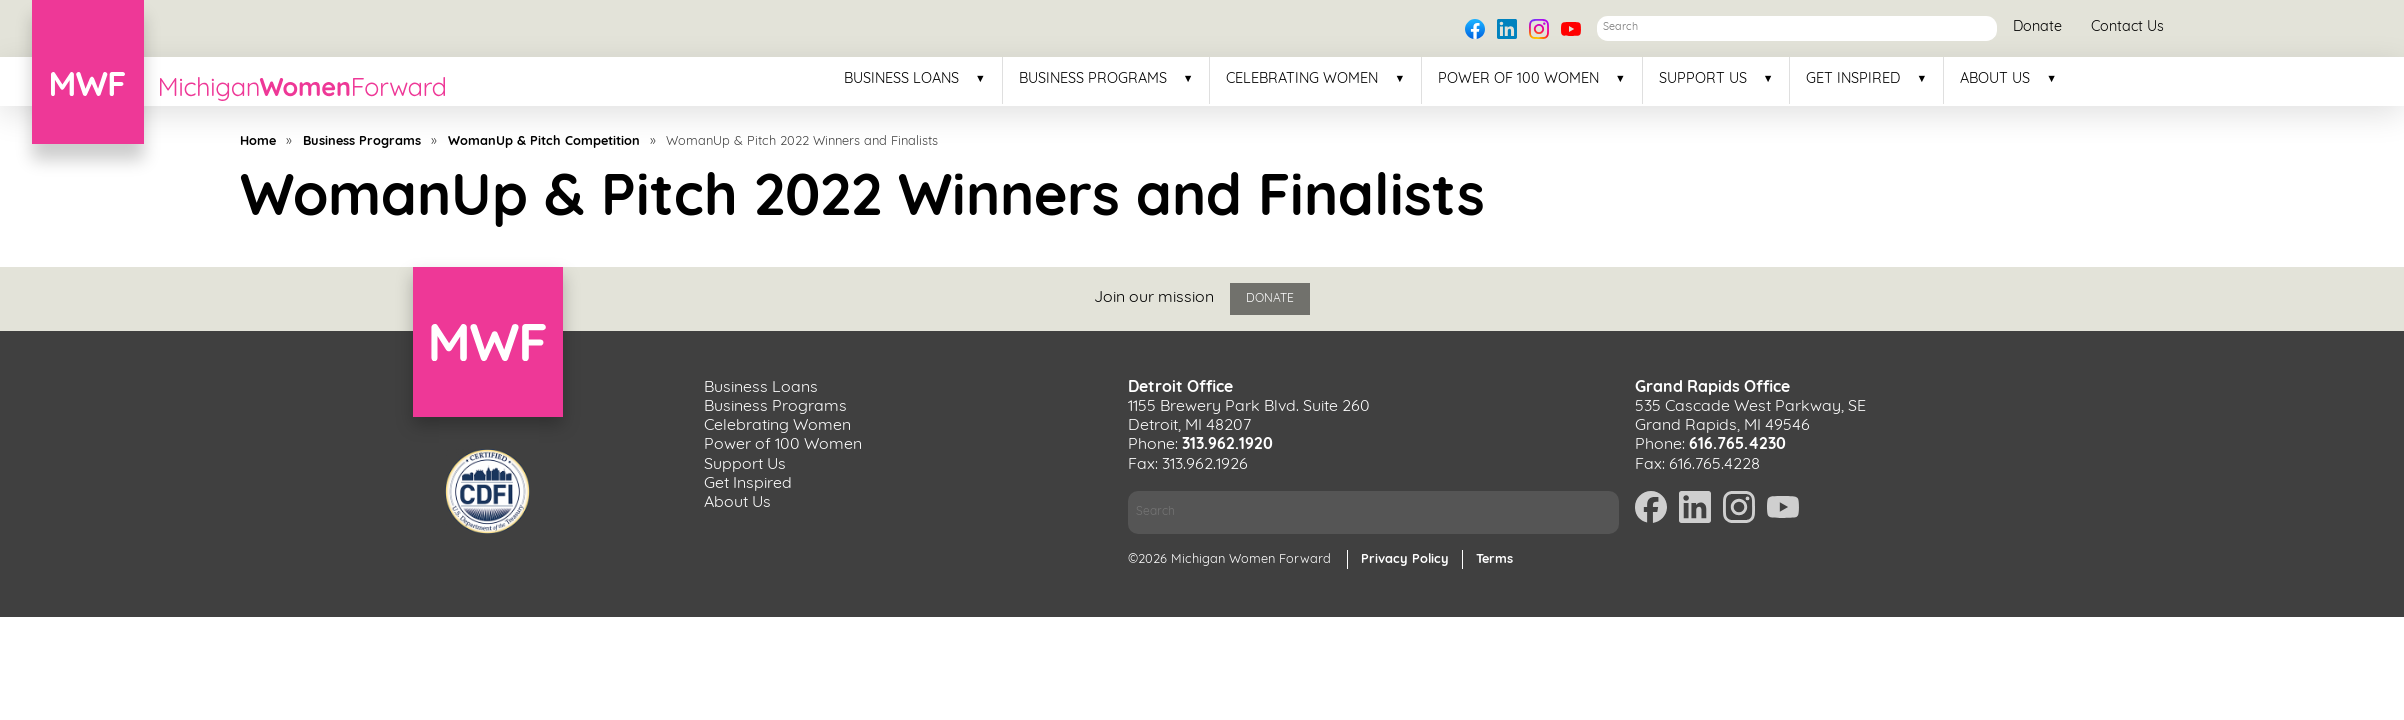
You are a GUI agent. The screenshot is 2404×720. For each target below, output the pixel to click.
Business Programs (1093, 80)
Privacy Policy (1405, 559)
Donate (2037, 27)
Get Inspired (1853, 80)
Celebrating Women (1302, 80)
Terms (1494, 559)
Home (258, 141)
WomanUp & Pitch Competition (544, 141)
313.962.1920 (1227, 445)
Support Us (1703, 80)
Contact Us (2127, 27)
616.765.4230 (1737, 445)
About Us (1995, 80)
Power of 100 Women (1518, 80)
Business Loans (901, 80)
